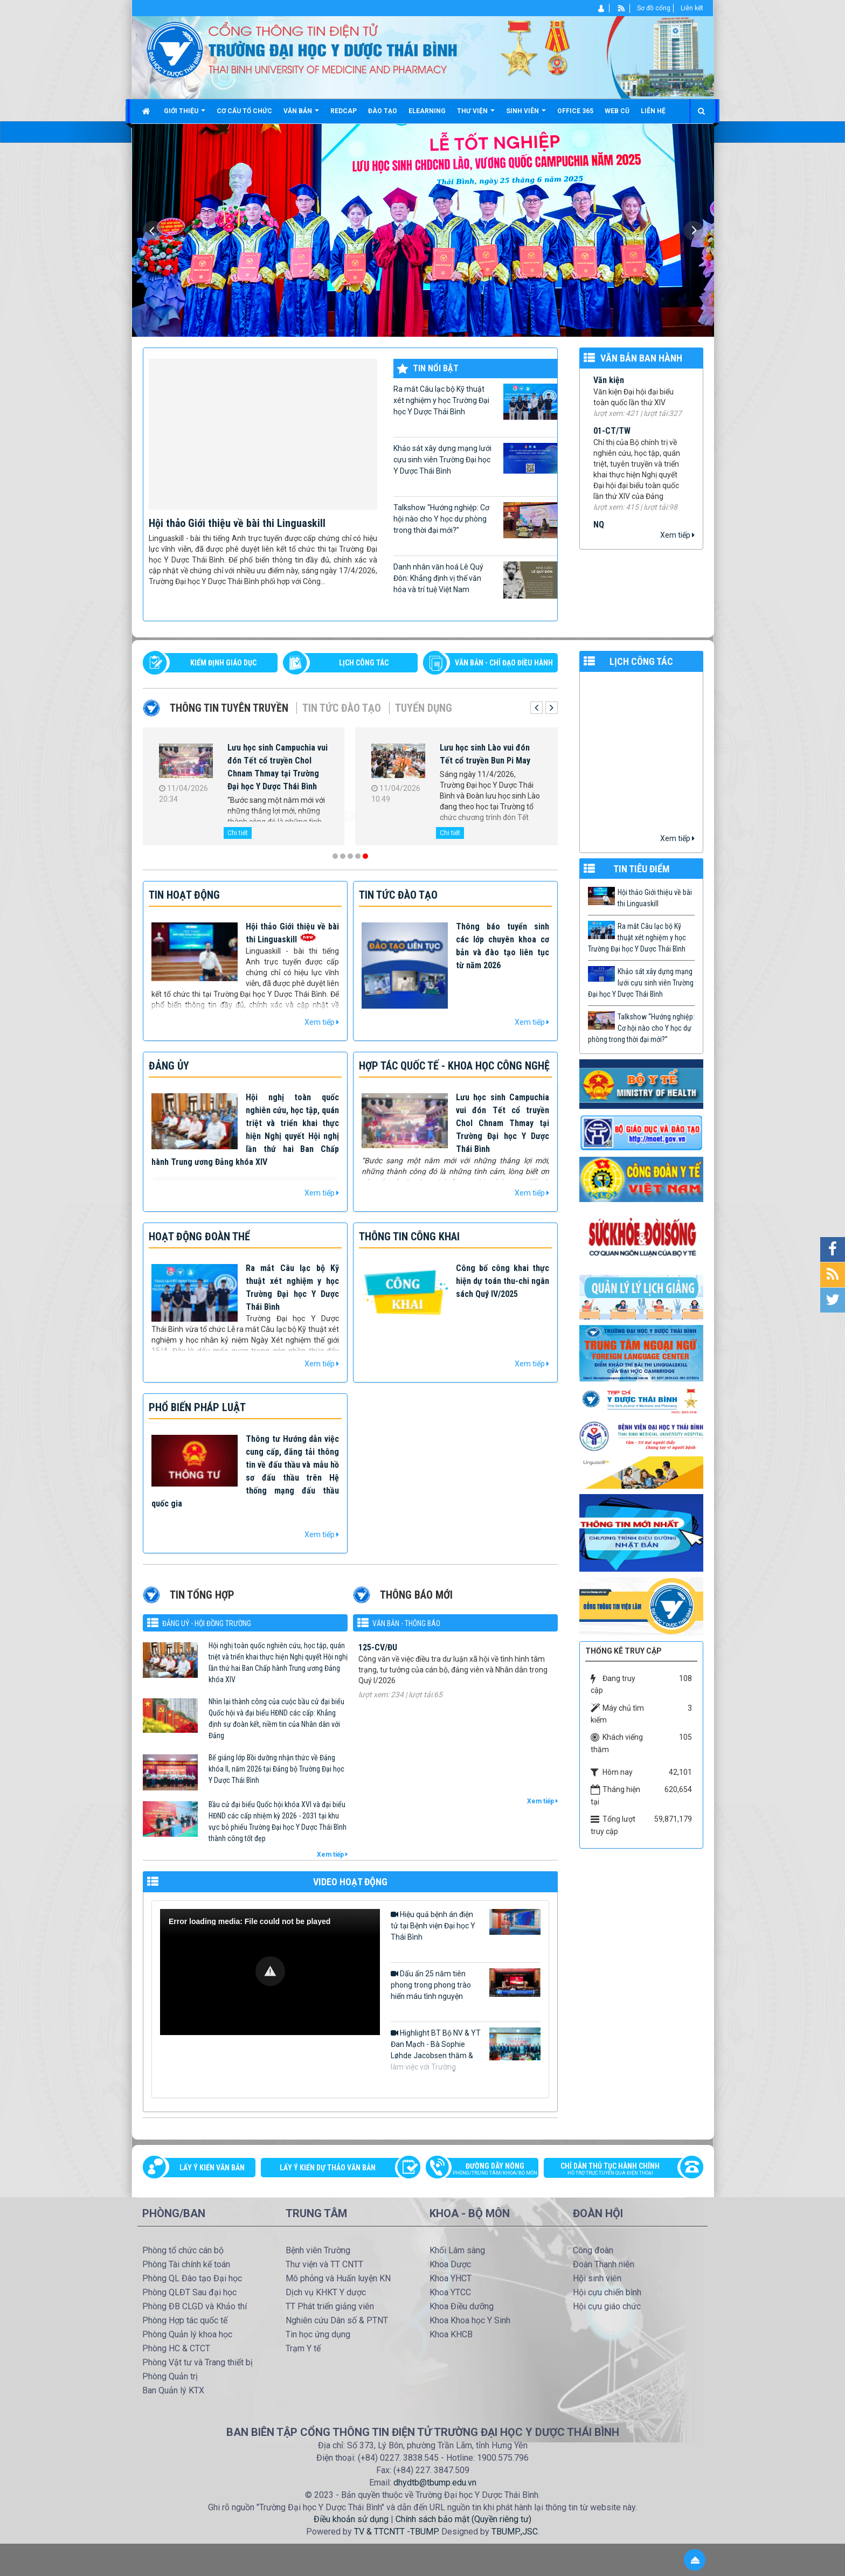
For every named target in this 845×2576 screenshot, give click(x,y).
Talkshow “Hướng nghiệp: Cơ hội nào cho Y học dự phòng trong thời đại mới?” (475, 520)
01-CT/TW (612, 445)
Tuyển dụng (423, 708)
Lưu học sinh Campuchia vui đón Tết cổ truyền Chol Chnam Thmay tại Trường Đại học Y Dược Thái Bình (277, 766)
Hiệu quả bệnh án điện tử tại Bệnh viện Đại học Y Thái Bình (466, 1925)
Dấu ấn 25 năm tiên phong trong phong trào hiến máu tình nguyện (466, 1984)
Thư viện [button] (476, 115)
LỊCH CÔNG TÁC (364, 662)
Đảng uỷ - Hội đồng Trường (206, 1623)
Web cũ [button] (617, 111)
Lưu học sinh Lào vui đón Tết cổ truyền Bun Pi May (485, 754)
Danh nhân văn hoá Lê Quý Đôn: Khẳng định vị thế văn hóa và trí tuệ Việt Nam (475, 580)
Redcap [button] (343, 111)
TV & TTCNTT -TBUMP (396, 2531)
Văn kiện (608, 394)
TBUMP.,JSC (514, 2531)
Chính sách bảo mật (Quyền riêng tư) (463, 2519)
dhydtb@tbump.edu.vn (434, 2482)
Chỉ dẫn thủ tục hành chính (618, 2170)
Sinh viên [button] (526, 115)
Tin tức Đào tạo (341, 708)
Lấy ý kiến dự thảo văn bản (328, 2167)
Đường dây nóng (487, 2170)
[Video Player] (270, 1972)
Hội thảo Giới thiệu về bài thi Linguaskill (237, 523)
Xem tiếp (677, 535)
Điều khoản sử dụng (351, 2519)
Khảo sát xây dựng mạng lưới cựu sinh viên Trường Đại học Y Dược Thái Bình (475, 459)
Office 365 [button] (575, 111)
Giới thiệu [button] (184, 115)
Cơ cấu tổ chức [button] (244, 111)
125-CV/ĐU (377, 1670)
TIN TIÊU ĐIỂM (641, 868)
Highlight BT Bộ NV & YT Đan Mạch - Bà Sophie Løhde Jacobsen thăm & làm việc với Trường (466, 2049)
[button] (270, 1971)
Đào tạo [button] (382, 111)
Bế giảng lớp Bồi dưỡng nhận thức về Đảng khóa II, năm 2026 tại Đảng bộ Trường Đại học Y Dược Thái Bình (276, 1769)
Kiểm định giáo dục (223, 662)
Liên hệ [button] (653, 111)
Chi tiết (237, 833)
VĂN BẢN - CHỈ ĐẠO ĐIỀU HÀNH (504, 662)
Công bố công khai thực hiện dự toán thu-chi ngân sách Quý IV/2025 (502, 1281)
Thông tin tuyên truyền (229, 708)
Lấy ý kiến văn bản (212, 2167)
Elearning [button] (427, 111)
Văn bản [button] (301, 115)
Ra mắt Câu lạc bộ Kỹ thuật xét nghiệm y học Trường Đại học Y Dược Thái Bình (475, 402)
